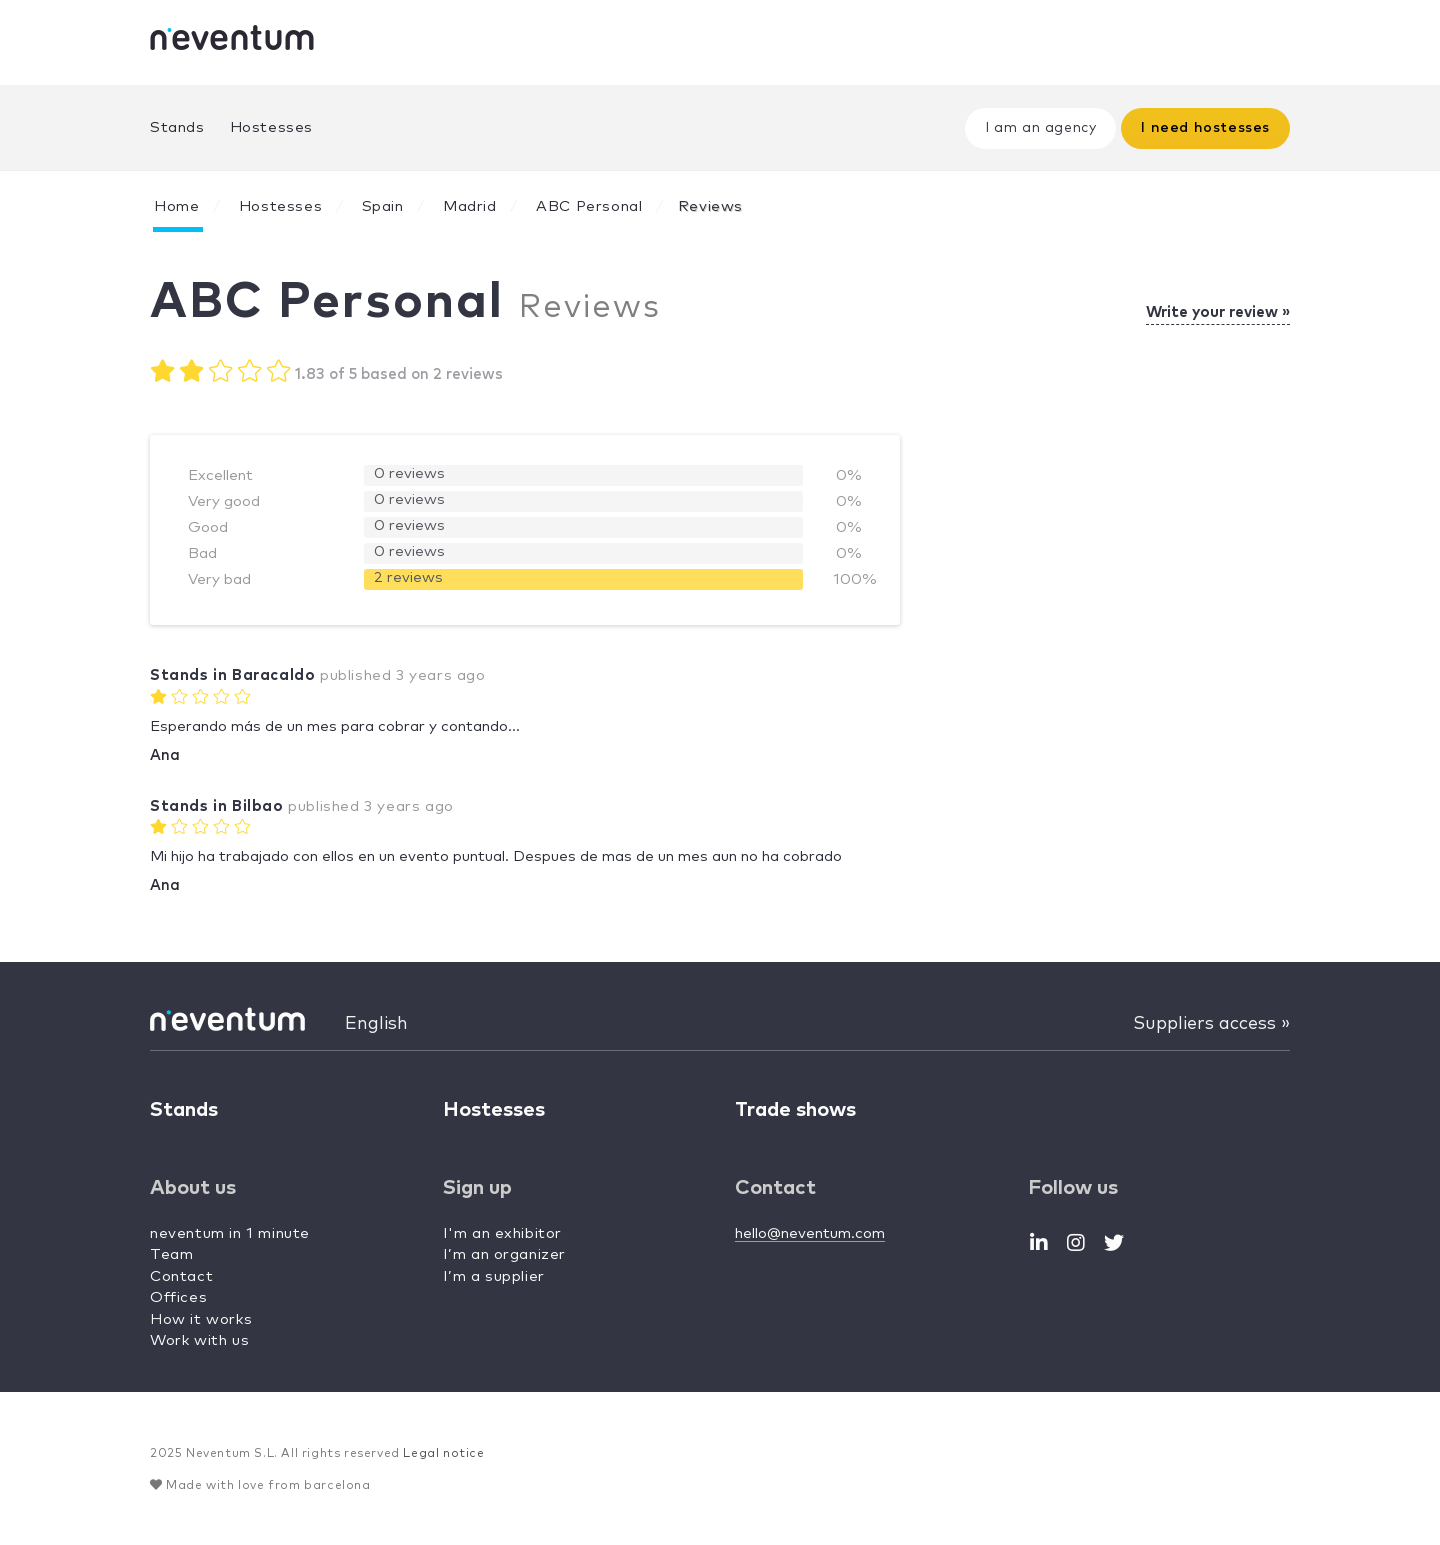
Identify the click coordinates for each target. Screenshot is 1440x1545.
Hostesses (271, 127)
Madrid (470, 206)
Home (176, 206)
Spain (383, 206)
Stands (177, 127)
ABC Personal (589, 206)
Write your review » (1218, 312)
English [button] (376, 1024)
